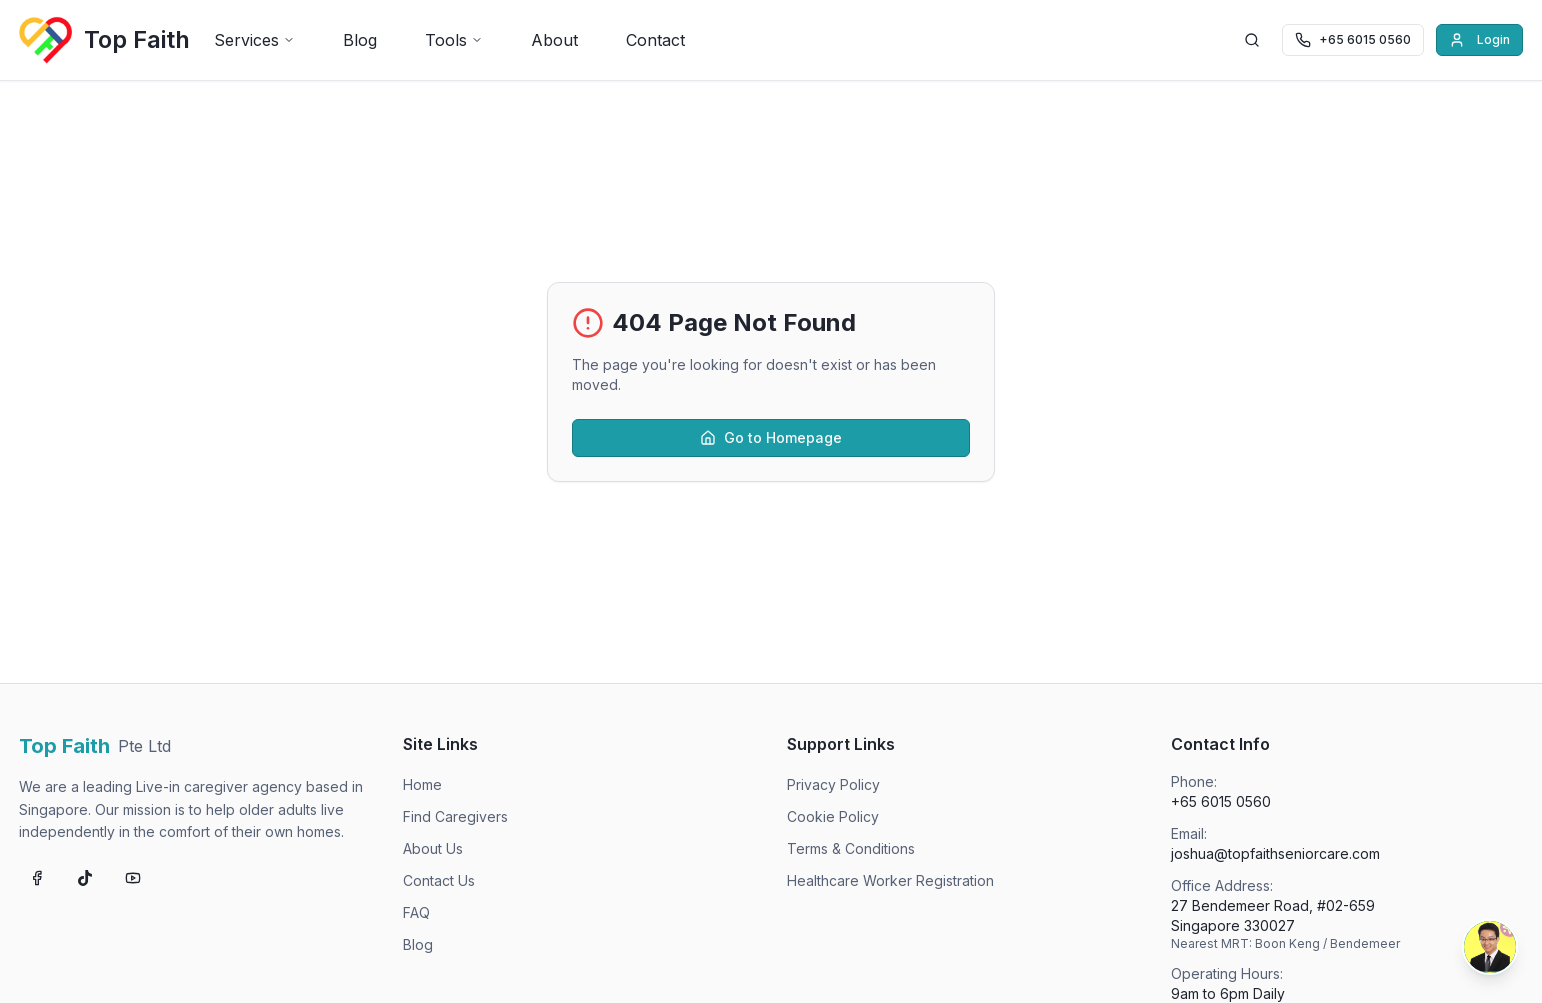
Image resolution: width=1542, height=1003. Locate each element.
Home (422, 784)
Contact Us (439, 880)
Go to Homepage (771, 437)
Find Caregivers (455, 816)
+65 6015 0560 (1221, 801)
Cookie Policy (833, 816)
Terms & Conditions (851, 848)
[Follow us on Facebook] (37, 878)
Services (254, 40)
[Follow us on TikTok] (85, 878)
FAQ (416, 912)
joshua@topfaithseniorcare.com (1275, 853)
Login (1479, 40)
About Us (433, 848)
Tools (454, 40)
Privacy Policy (833, 784)
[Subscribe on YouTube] (133, 878)
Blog (360, 40)
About (554, 40)
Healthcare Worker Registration (890, 880)
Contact (655, 40)
